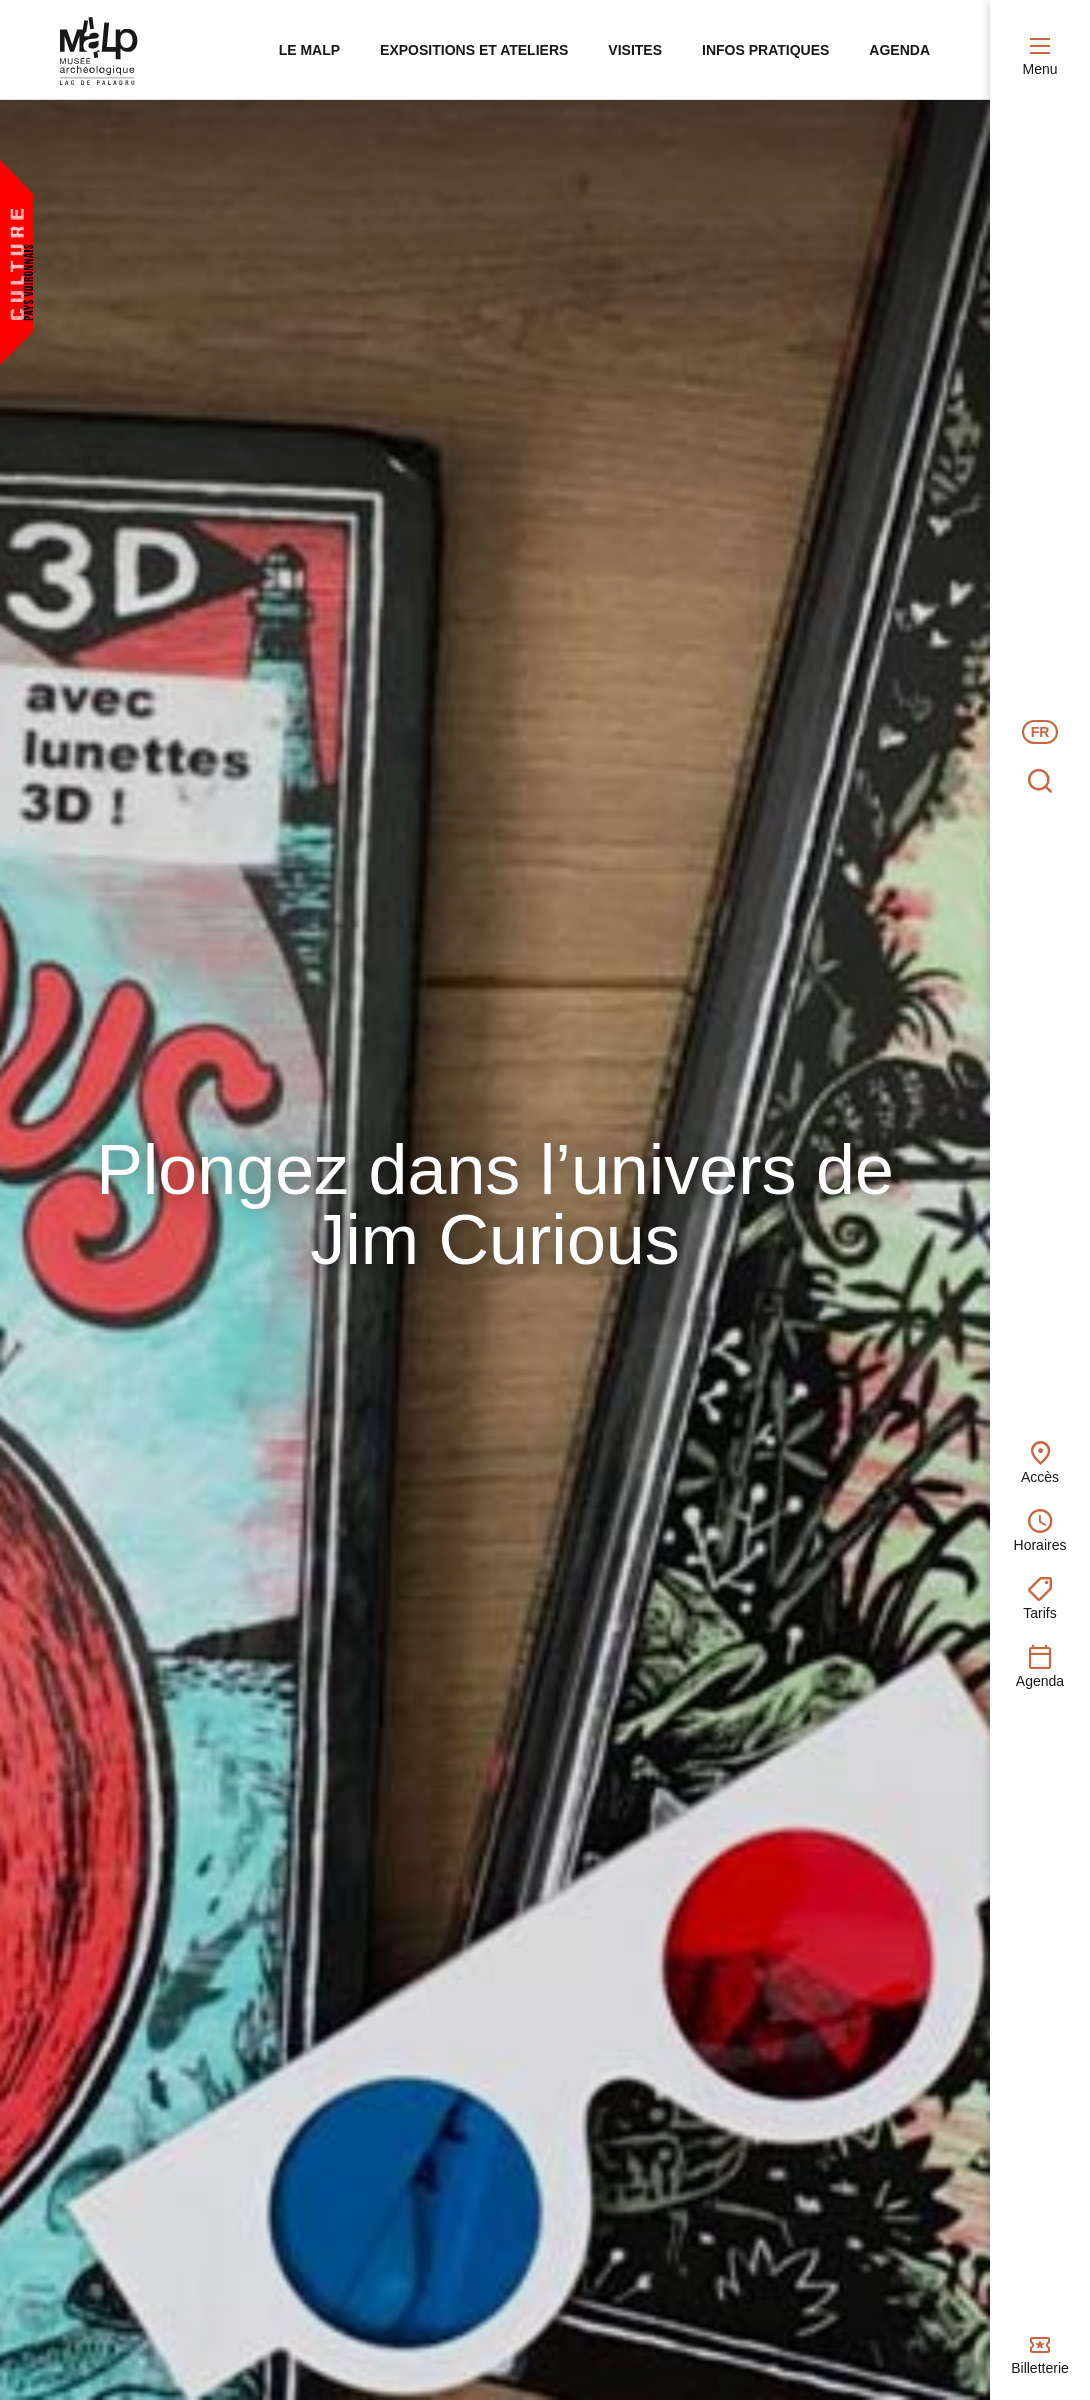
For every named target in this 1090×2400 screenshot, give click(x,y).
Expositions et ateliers (474, 50)
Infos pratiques (765, 50)
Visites (635, 50)
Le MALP (309, 50)
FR (1040, 732)
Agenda (899, 50)
